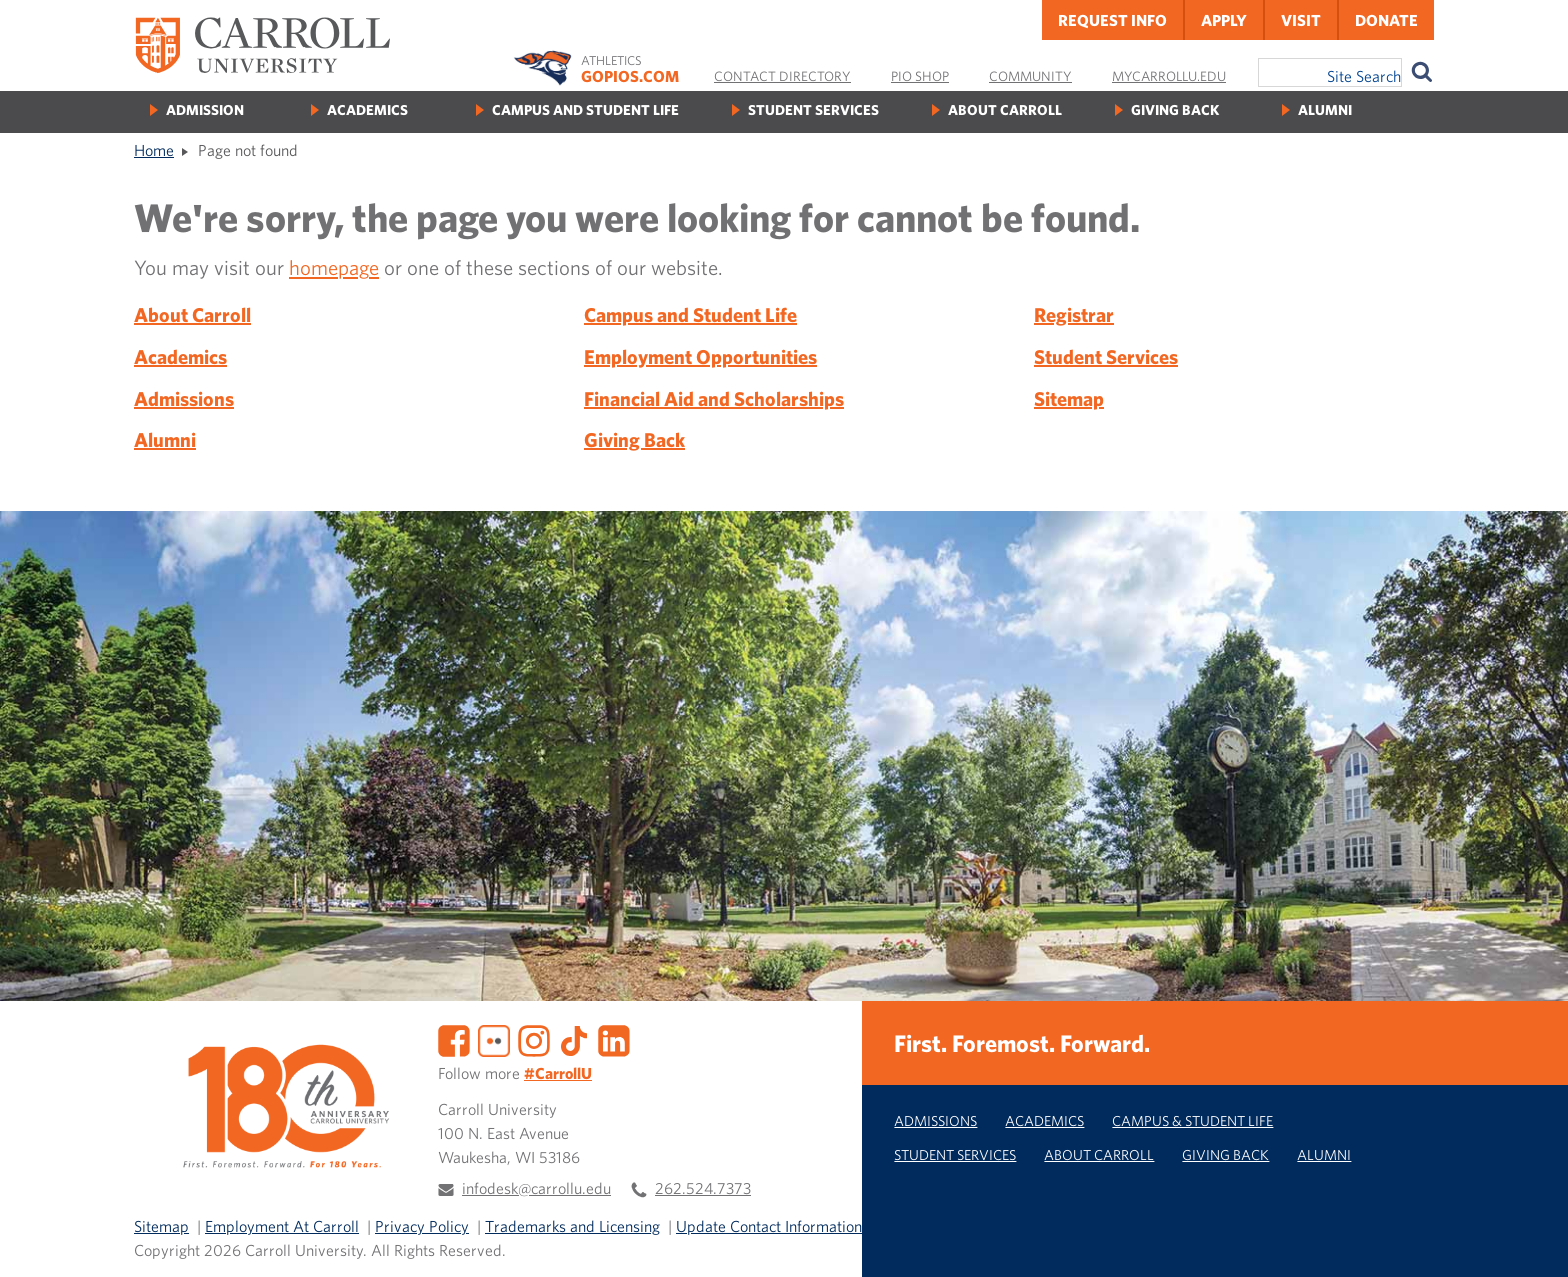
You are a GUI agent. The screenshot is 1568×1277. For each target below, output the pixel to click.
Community (1030, 76)
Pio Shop (920, 76)
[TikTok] (574, 1039)
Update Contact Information (769, 1226)
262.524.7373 (703, 1188)
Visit (1301, 20)
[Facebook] (454, 1039)
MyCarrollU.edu (1169, 76)
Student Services (813, 109)
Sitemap (1069, 398)
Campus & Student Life (1192, 1120)
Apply (1224, 20)
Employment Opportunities (700, 356)
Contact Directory (782, 76)
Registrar (1074, 314)
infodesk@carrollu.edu (536, 1188)
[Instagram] (534, 1039)
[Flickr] (494, 1039)
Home (154, 150)
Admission (205, 109)
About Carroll (1005, 109)
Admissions (184, 398)
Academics (367, 109)
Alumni (1325, 109)
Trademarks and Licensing (572, 1226)
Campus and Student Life (585, 109)
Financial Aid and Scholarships (714, 398)
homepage (334, 267)
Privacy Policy (422, 1226)
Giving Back (1175, 109)
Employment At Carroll (282, 1226)
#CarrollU (558, 1073)
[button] (1531, 1240)
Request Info (1112, 20)
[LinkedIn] (614, 1039)
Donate (1386, 20)
